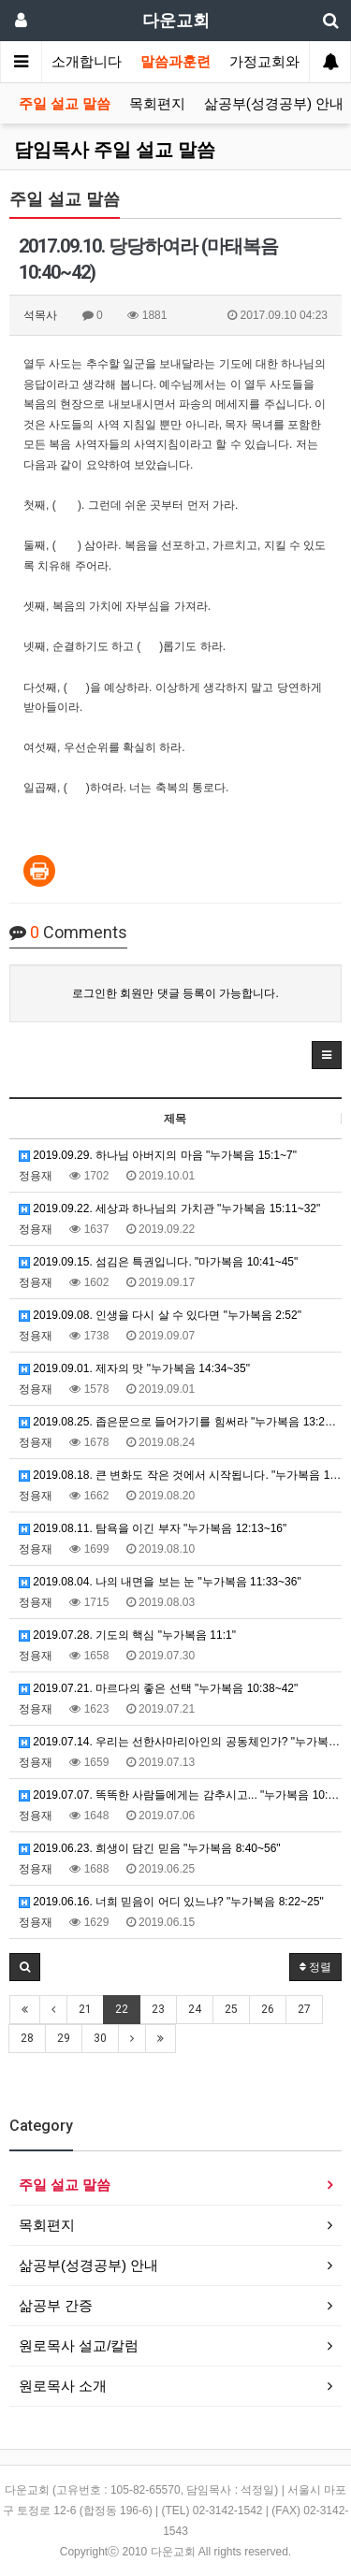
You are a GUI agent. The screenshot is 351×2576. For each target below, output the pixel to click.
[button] (327, 1055)
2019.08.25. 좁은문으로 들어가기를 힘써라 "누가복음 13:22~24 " (180, 1421)
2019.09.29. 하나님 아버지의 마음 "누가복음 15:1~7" (158, 1155)
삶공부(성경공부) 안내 (274, 103)
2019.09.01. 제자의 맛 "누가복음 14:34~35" (134, 1368)
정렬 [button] (315, 1967)
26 (267, 2009)
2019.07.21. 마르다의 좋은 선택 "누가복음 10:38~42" (158, 1688)
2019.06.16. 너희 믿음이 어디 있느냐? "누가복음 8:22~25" (171, 1901)
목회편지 (157, 103)
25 (231, 2009)
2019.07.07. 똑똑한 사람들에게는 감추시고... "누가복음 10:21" (180, 1795)
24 (194, 2009)
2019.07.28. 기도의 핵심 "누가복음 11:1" (127, 1635)
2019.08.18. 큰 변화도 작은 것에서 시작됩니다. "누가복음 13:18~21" (180, 1475)
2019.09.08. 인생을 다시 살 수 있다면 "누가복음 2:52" (160, 1315)
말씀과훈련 (175, 61)
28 (27, 2038)
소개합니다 (86, 61)
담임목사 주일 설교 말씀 (114, 149)
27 (304, 2009)
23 (158, 2009)
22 (121, 2009)
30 (100, 2038)
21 (85, 2009)
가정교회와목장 (278, 61)
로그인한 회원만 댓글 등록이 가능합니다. (175, 993)
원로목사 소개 (63, 2386)
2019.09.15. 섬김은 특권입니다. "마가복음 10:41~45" (158, 1261)
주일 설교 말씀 (64, 103)
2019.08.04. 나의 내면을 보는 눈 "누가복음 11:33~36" (160, 1581)
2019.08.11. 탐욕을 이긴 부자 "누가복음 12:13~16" (152, 1528)
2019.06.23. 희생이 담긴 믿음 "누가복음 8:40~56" (150, 1848)
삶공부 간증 (56, 2305)
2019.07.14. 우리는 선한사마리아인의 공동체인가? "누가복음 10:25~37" (180, 1741)
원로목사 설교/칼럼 (79, 2345)
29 (63, 2038)
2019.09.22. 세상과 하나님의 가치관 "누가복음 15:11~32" (169, 1208)
